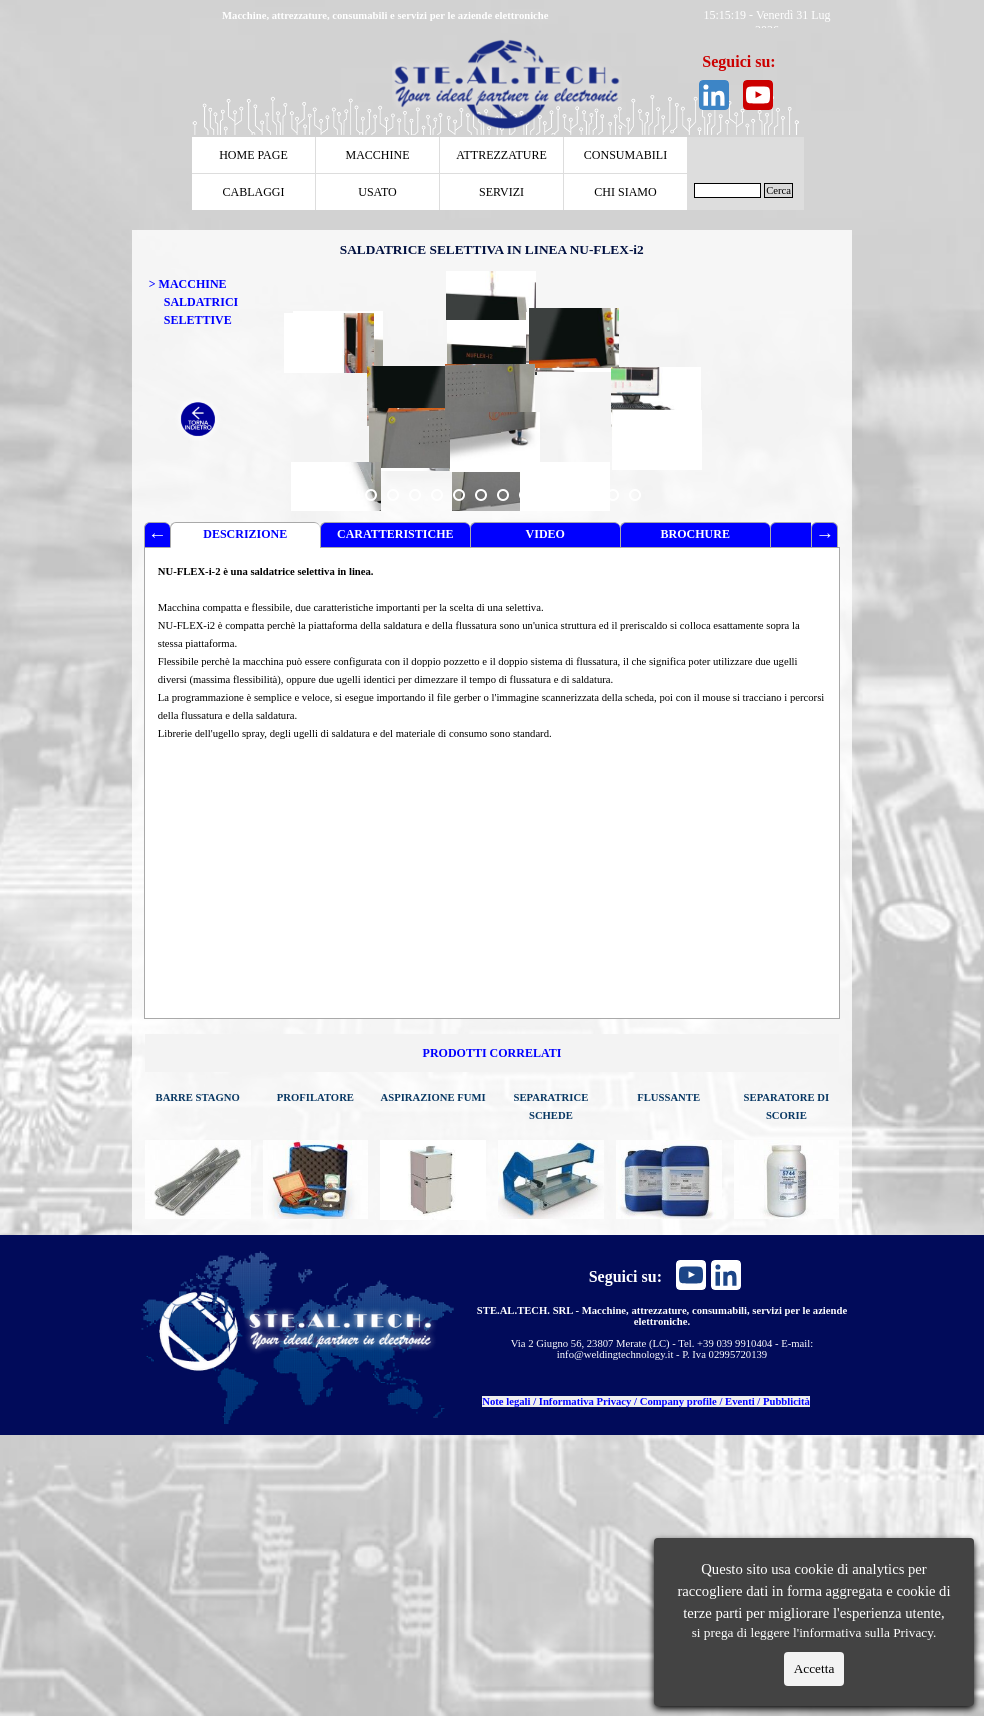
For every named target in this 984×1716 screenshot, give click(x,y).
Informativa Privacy (585, 1401)
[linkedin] (714, 95)
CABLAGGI (254, 192)
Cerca (778, 190)
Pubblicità (786, 1401)
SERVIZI (501, 192)
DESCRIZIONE (245, 534)
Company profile (678, 1401)
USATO (377, 192)
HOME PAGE (253, 155)
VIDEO (545, 534)
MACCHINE (377, 155)
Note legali (506, 1401)
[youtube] (758, 95)
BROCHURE (695, 534)
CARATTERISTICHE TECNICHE (395, 537)
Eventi (740, 1401)
